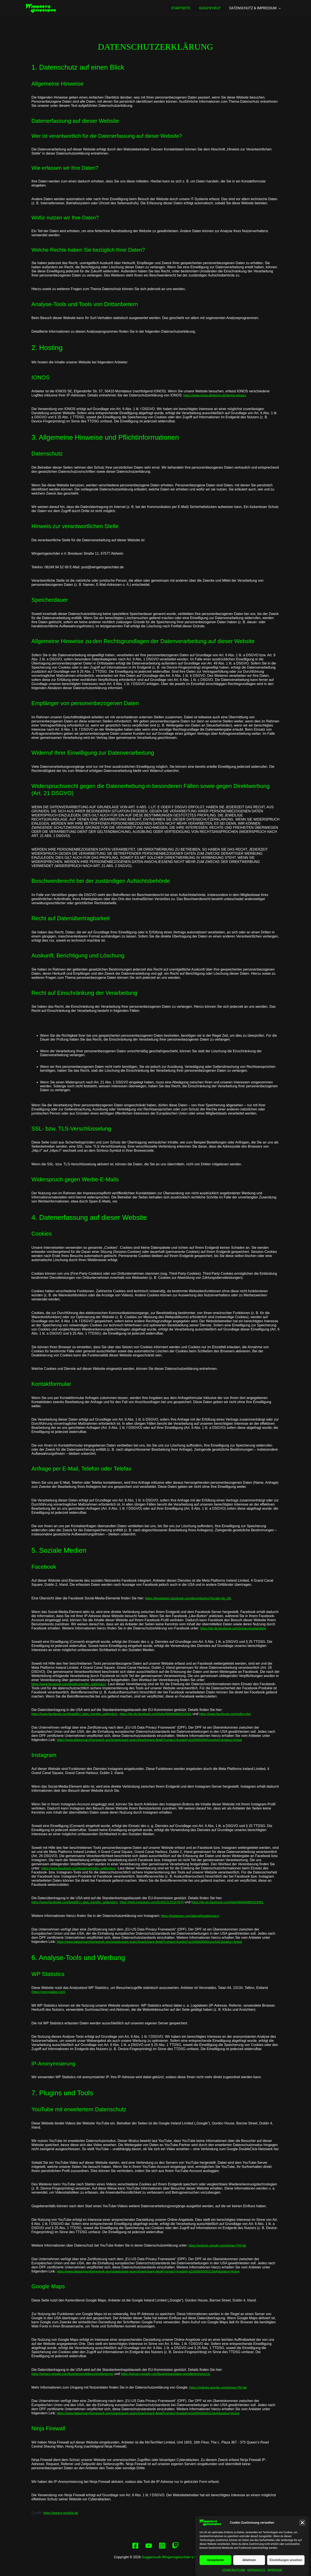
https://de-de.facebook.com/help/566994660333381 (167, 1714)
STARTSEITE (185, 8)
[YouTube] (148, 2545)
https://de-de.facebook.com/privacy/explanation (236, 1628)
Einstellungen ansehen (286, 2570)
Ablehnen (249, 2570)
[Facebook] (135, 2545)
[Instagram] (162, 2545)
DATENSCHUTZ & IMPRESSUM (256, 8)
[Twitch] (175, 2545)
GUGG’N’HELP (212, 8)
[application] (279, 8)
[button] (302, 2532)
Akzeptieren (215, 2570)
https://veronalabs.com (50, 1996)
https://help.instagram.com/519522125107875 (163, 1902)
